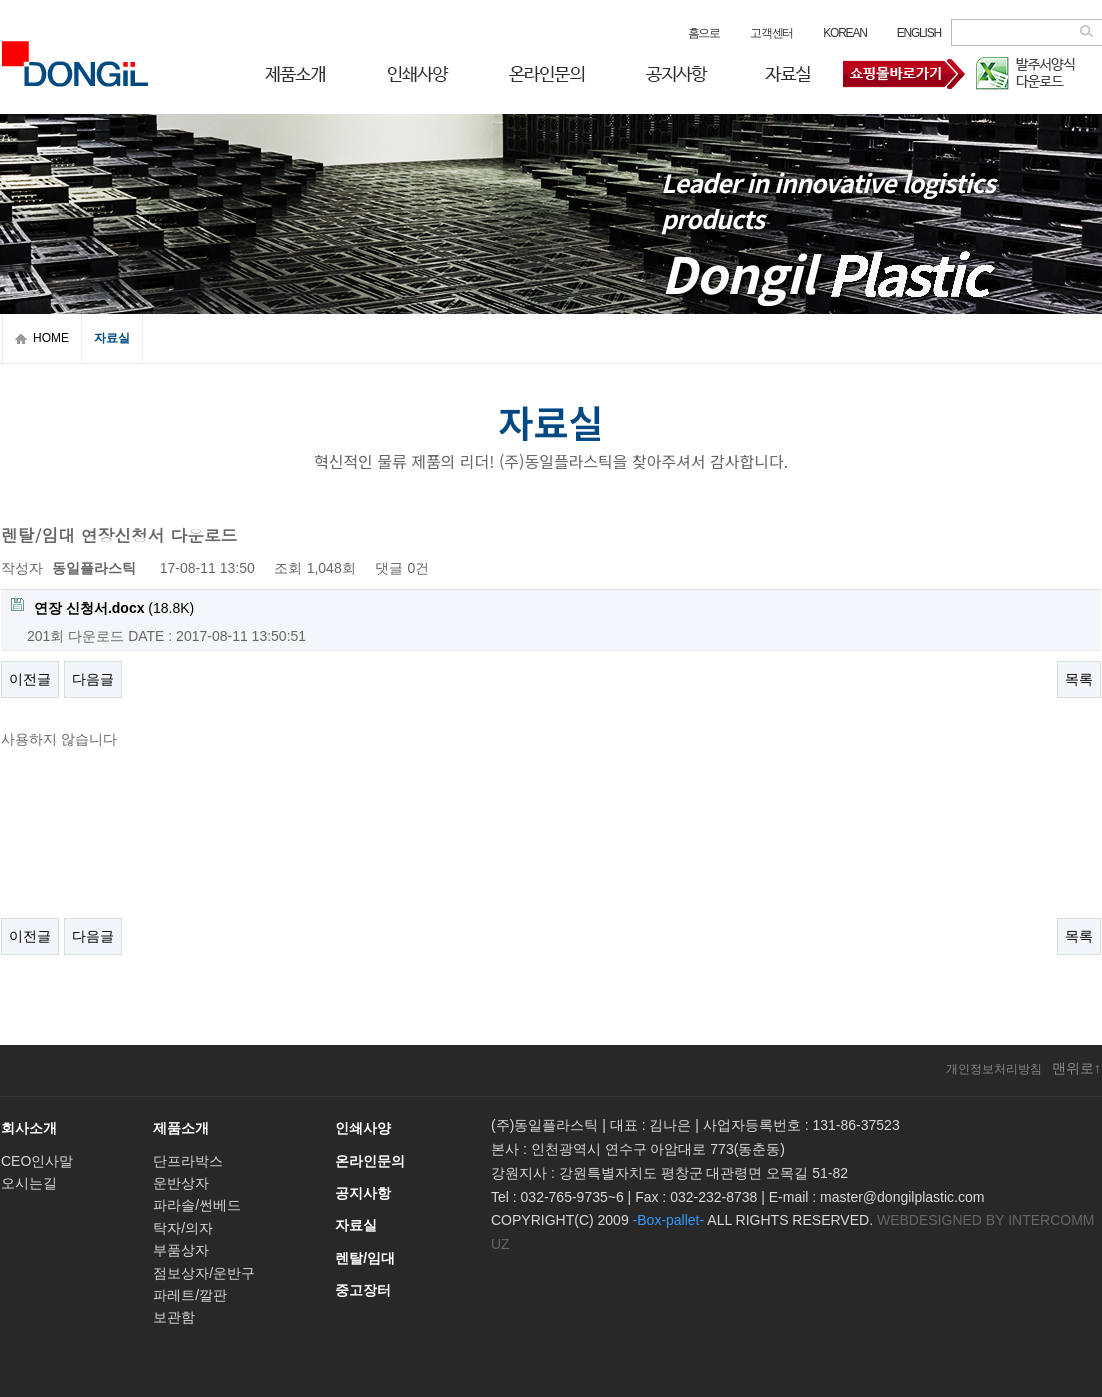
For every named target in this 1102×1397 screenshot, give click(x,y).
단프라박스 (188, 1161)
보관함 (174, 1317)
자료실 (356, 1225)
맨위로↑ (1076, 1068)
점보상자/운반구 (204, 1273)
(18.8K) (102, 607)
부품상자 (181, 1250)
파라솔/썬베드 (197, 1205)
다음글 (93, 679)
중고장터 (363, 1290)
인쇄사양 (363, 1128)
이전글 (30, 679)
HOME (51, 338)
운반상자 (181, 1183)
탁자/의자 (183, 1228)
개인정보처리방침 (994, 1069)
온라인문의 (370, 1161)
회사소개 (29, 1128)
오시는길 (29, 1183)
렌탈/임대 (365, 1258)
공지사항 (363, 1193)
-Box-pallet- (669, 1220)
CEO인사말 (37, 1161)
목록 (1079, 679)
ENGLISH (919, 33)
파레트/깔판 (190, 1295)
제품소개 (181, 1128)
